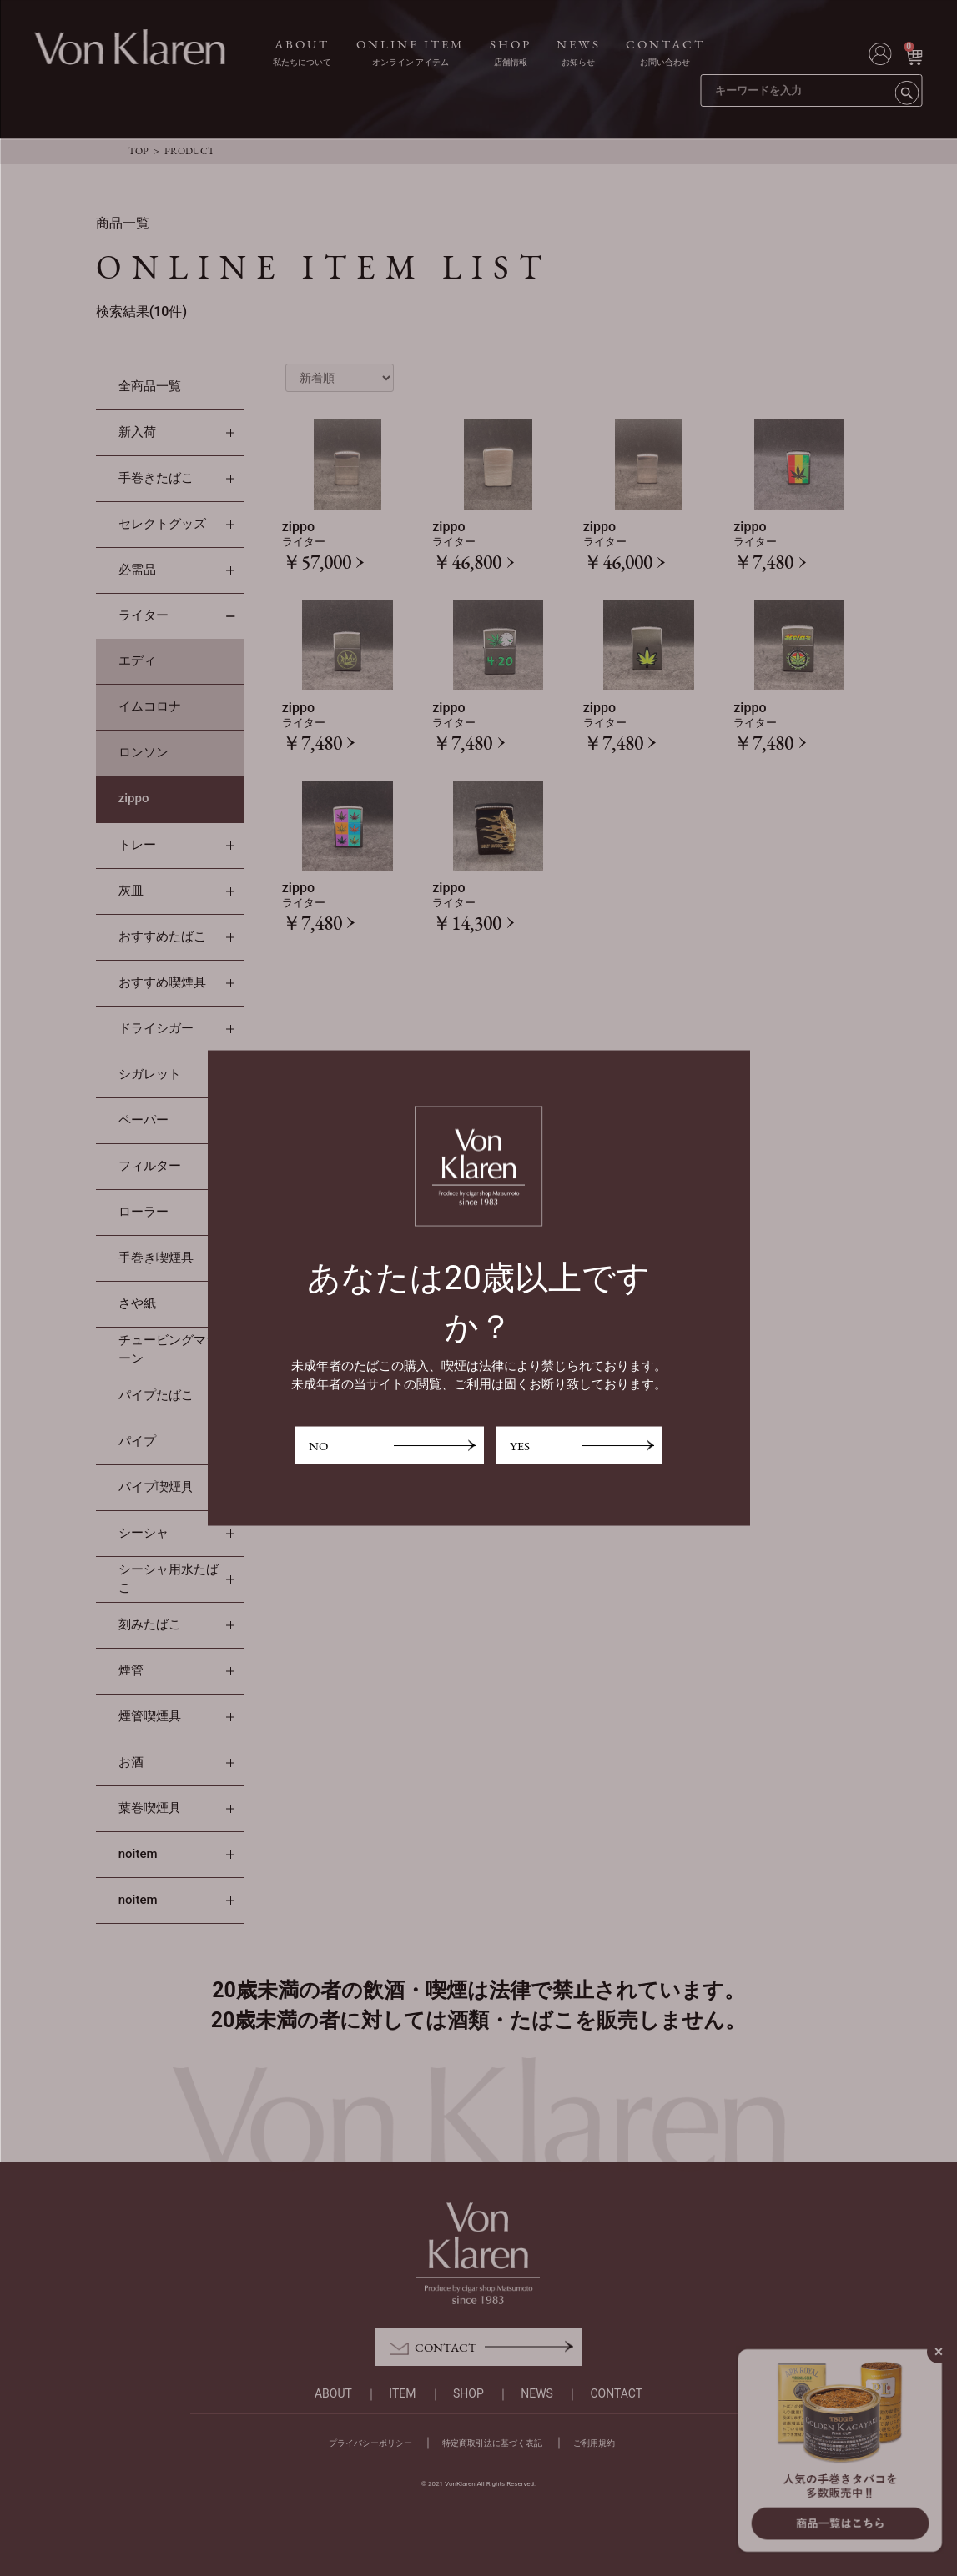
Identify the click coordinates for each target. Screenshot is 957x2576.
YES (520, 1446)
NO (318, 1446)
